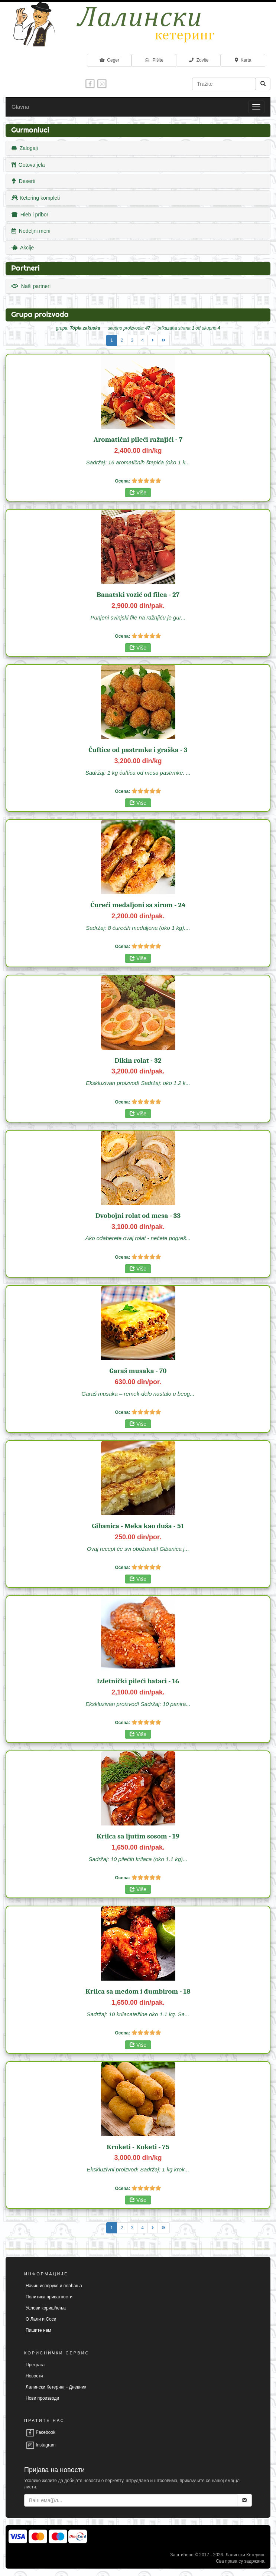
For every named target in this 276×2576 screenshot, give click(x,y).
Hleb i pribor (30, 215)
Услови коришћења (46, 2308)
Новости (34, 2376)
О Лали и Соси (41, 2319)
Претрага (35, 2364)
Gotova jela (28, 165)
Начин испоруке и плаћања (54, 2285)
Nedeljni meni (31, 231)
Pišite (154, 60)
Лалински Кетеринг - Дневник (56, 2387)
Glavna (20, 107)
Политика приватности (49, 2296)
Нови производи (42, 2398)
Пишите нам (38, 2330)
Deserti (23, 181)
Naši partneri (31, 286)
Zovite (198, 60)
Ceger (109, 60)
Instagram (41, 2445)
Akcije (23, 248)
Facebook (40, 2432)
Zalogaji (25, 148)
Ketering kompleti (36, 198)
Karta (243, 60)
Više (138, 493)
